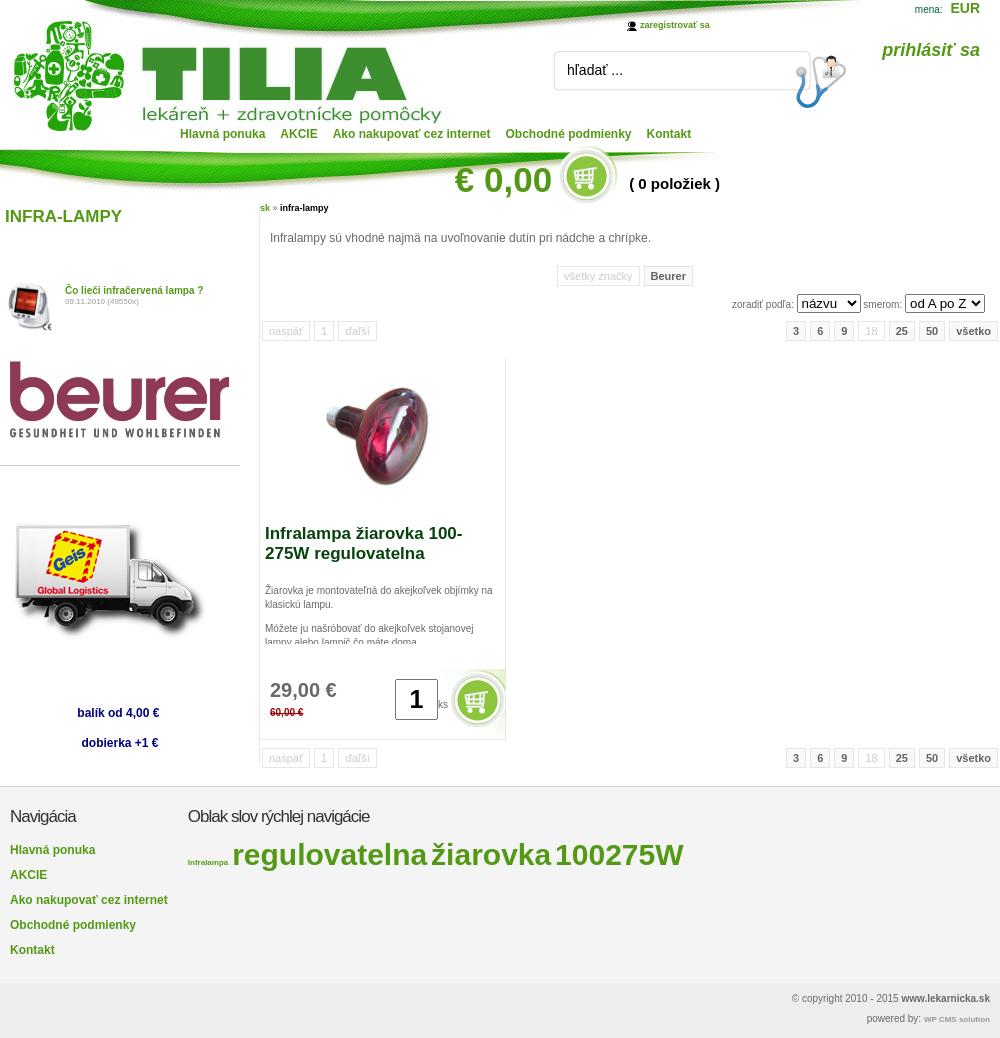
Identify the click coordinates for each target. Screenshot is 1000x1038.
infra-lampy (304, 208)
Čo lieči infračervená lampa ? (134, 290)
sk (265, 208)
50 (932, 331)
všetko (973, 331)
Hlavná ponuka (222, 134)
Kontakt (669, 134)
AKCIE (298, 134)
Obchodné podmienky (569, 134)
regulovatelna (329, 854)
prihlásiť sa (931, 50)
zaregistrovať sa (675, 25)
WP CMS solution (957, 1019)
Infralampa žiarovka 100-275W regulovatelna (363, 543)
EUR (965, 8)
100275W (619, 854)
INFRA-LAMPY (63, 216)
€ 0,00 (503, 179)
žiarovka (491, 854)
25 (902, 331)
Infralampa (208, 862)
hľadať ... (595, 70)
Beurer (668, 276)
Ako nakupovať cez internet (412, 134)
